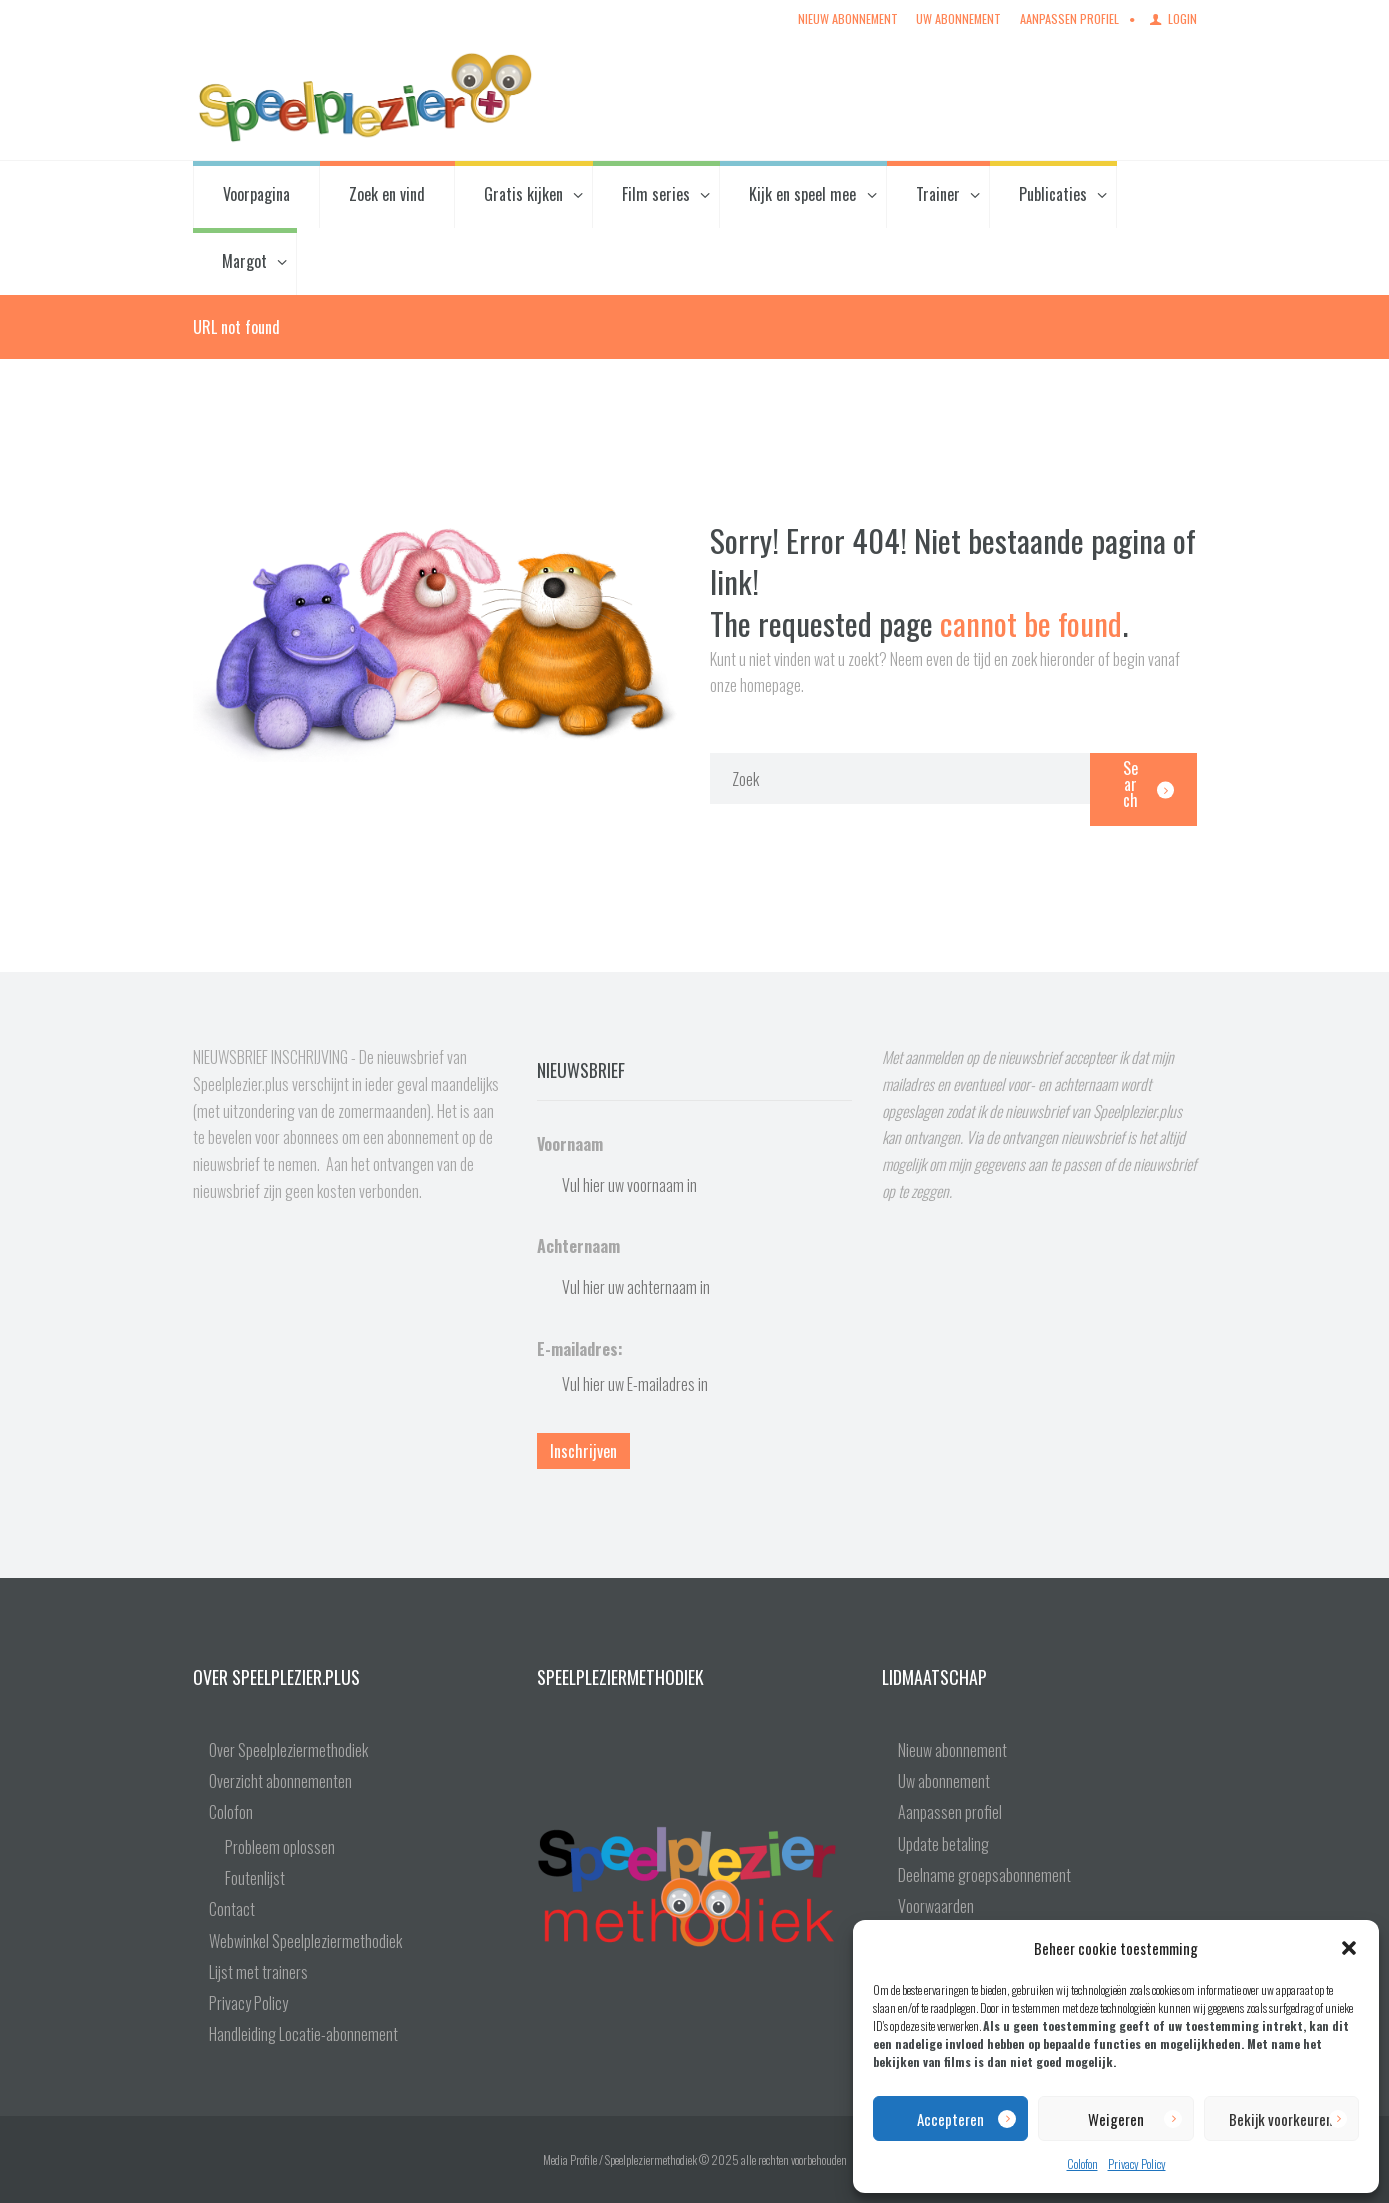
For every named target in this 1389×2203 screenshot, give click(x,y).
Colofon (1082, 2163)
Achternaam (578, 1246)
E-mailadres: (694, 1372)
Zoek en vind (387, 194)
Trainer (938, 194)
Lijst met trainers (258, 1972)
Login (1182, 18)
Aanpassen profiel (1069, 18)
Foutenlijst (255, 1878)
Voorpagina (256, 194)
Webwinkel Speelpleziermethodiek (305, 1941)
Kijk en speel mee (802, 194)
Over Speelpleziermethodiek (288, 1750)
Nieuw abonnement (848, 18)
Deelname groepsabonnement (984, 1875)
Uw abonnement (958, 18)
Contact (232, 1909)
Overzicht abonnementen (280, 1781)
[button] (1349, 1948)
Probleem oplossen (280, 1847)
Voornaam (570, 1144)
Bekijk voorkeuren (1281, 2119)
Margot (244, 261)
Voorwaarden (936, 1906)
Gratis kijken (523, 194)
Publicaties (1053, 194)
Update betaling (943, 1844)
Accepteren (950, 2119)
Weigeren (1116, 2119)
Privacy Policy (1137, 2163)
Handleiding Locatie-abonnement (303, 2034)
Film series (656, 194)
